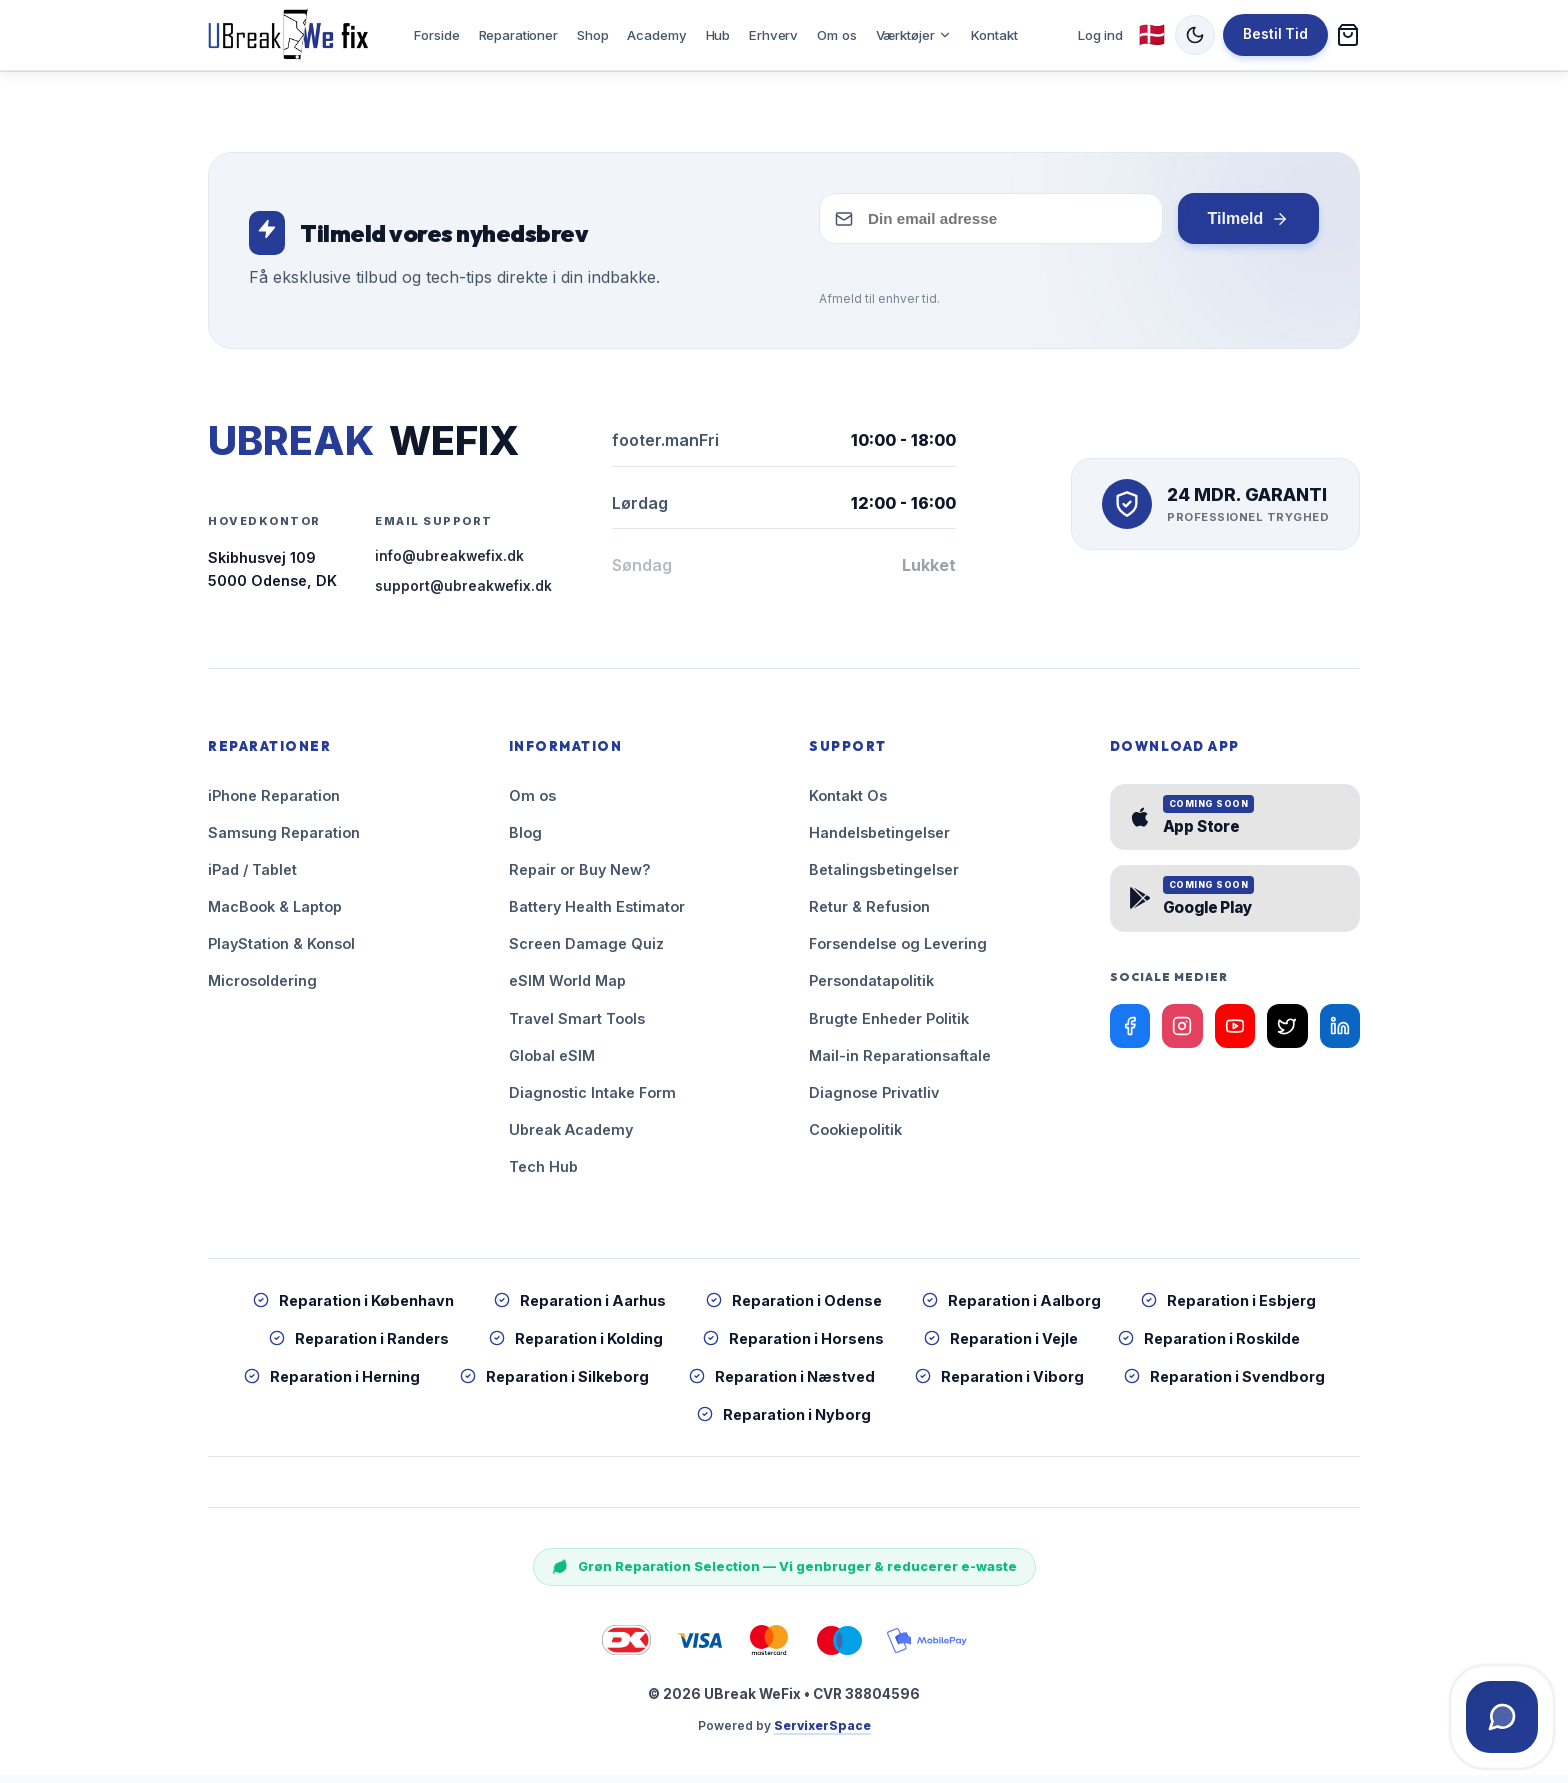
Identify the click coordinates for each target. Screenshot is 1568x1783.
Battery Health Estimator (597, 914)
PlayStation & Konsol (281, 951)
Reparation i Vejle (1001, 1346)
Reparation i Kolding (576, 1346)
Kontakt (994, 38)
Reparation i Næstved (782, 1384)
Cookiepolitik (855, 1136)
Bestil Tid (1275, 38)
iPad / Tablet (252, 877)
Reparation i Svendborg (1224, 1384)
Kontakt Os (848, 803)
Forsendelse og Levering (898, 951)
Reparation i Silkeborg (554, 1384)
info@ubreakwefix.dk (449, 564)
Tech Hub (543, 1173)
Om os (836, 38)
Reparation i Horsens (793, 1346)
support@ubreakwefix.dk (463, 594)
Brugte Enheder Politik (889, 1025)
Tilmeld (1248, 227)
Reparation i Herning (332, 1384)
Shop (592, 38)
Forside (436, 38)
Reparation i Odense (794, 1307)
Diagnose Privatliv (874, 1099)
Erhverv (773, 38)
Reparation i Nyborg (784, 1422)
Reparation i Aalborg (1011, 1307)
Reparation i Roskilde (1209, 1346)
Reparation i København (353, 1307)
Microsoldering (262, 988)
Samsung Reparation (284, 840)
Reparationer (518, 38)
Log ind (1100, 38)
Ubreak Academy (571, 1136)
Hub (718, 38)
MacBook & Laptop (275, 914)
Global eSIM (552, 1062)
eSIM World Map (567, 988)
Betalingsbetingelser (884, 877)
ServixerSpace (822, 1733)
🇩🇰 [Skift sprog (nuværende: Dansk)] (1152, 38)
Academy (656, 38)
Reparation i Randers (359, 1346)
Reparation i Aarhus (580, 1307)
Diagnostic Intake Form (592, 1099)
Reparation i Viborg (999, 1384)
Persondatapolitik (871, 988)
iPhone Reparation (274, 803)
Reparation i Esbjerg (1228, 1307)
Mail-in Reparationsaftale (900, 1062)
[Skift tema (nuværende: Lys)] (1195, 39)
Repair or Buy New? (580, 877)
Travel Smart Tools (577, 1025)
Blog (525, 840)
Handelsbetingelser (879, 840)
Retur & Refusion (869, 914)
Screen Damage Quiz (586, 951)
